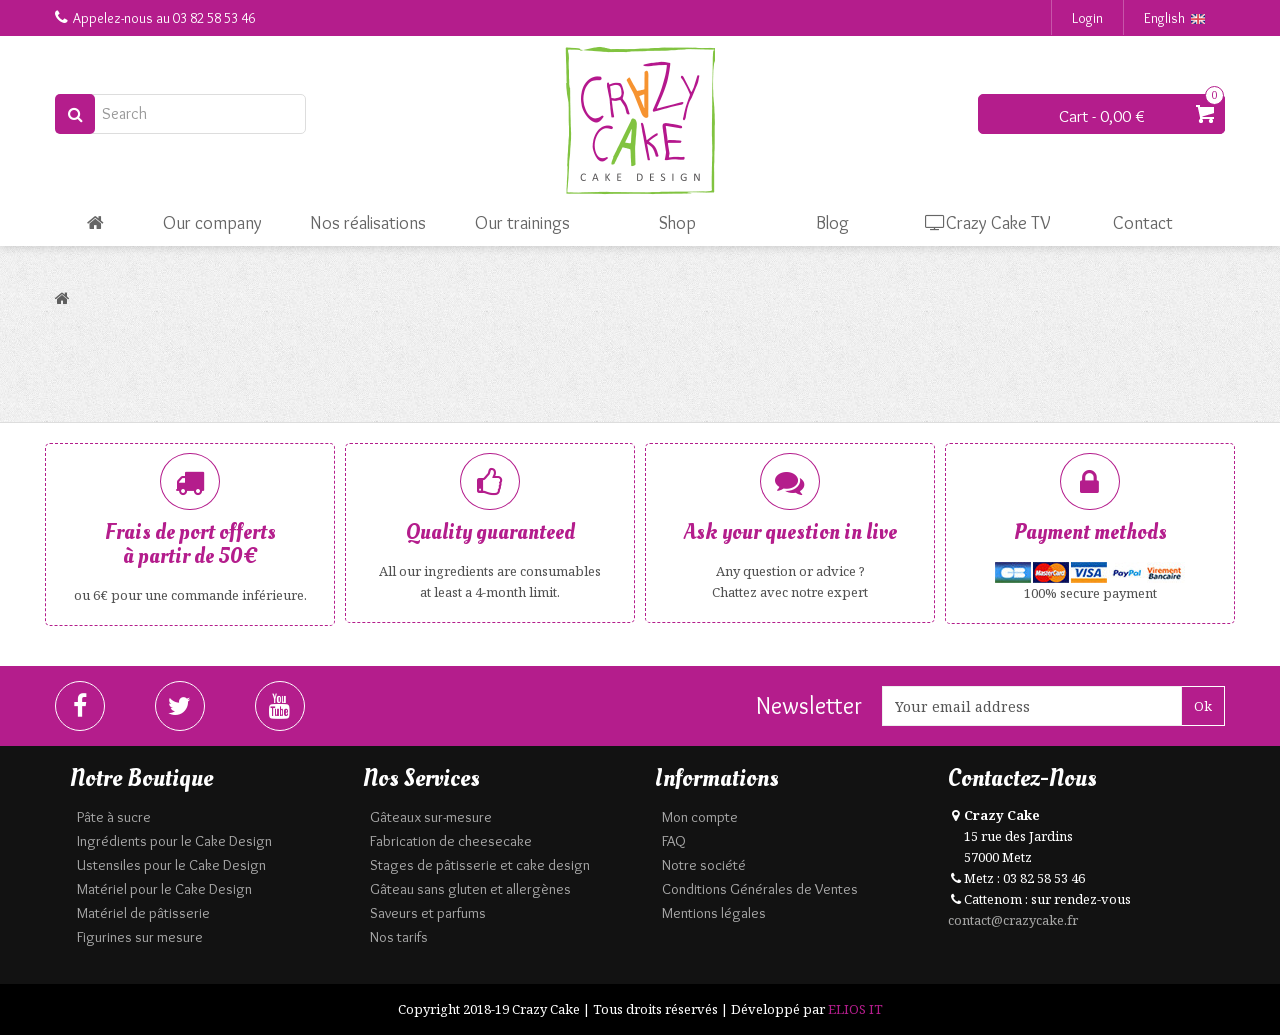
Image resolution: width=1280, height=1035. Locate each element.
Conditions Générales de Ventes (760, 889)
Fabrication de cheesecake (451, 841)
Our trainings (522, 223)
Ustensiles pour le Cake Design (171, 865)
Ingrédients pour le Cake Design (174, 841)
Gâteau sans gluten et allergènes (470, 889)
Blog (832, 223)
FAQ (674, 841)
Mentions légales (714, 913)
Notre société (704, 865)
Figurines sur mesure (140, 937)
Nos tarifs (399, 937)
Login (1087, 18)
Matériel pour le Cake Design (164, 889)
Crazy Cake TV (988, 223)
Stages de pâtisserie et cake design (480, 865)
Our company (212, 223)
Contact (1143, 223)
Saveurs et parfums (428, 913)
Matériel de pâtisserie (143, 913)
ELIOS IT (855, 1009)
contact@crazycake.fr (1013, 920)
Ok (1203, 706)
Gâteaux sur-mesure (431, 817)
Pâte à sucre (114, 817)
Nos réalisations (368, 223)
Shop (677, 223)
